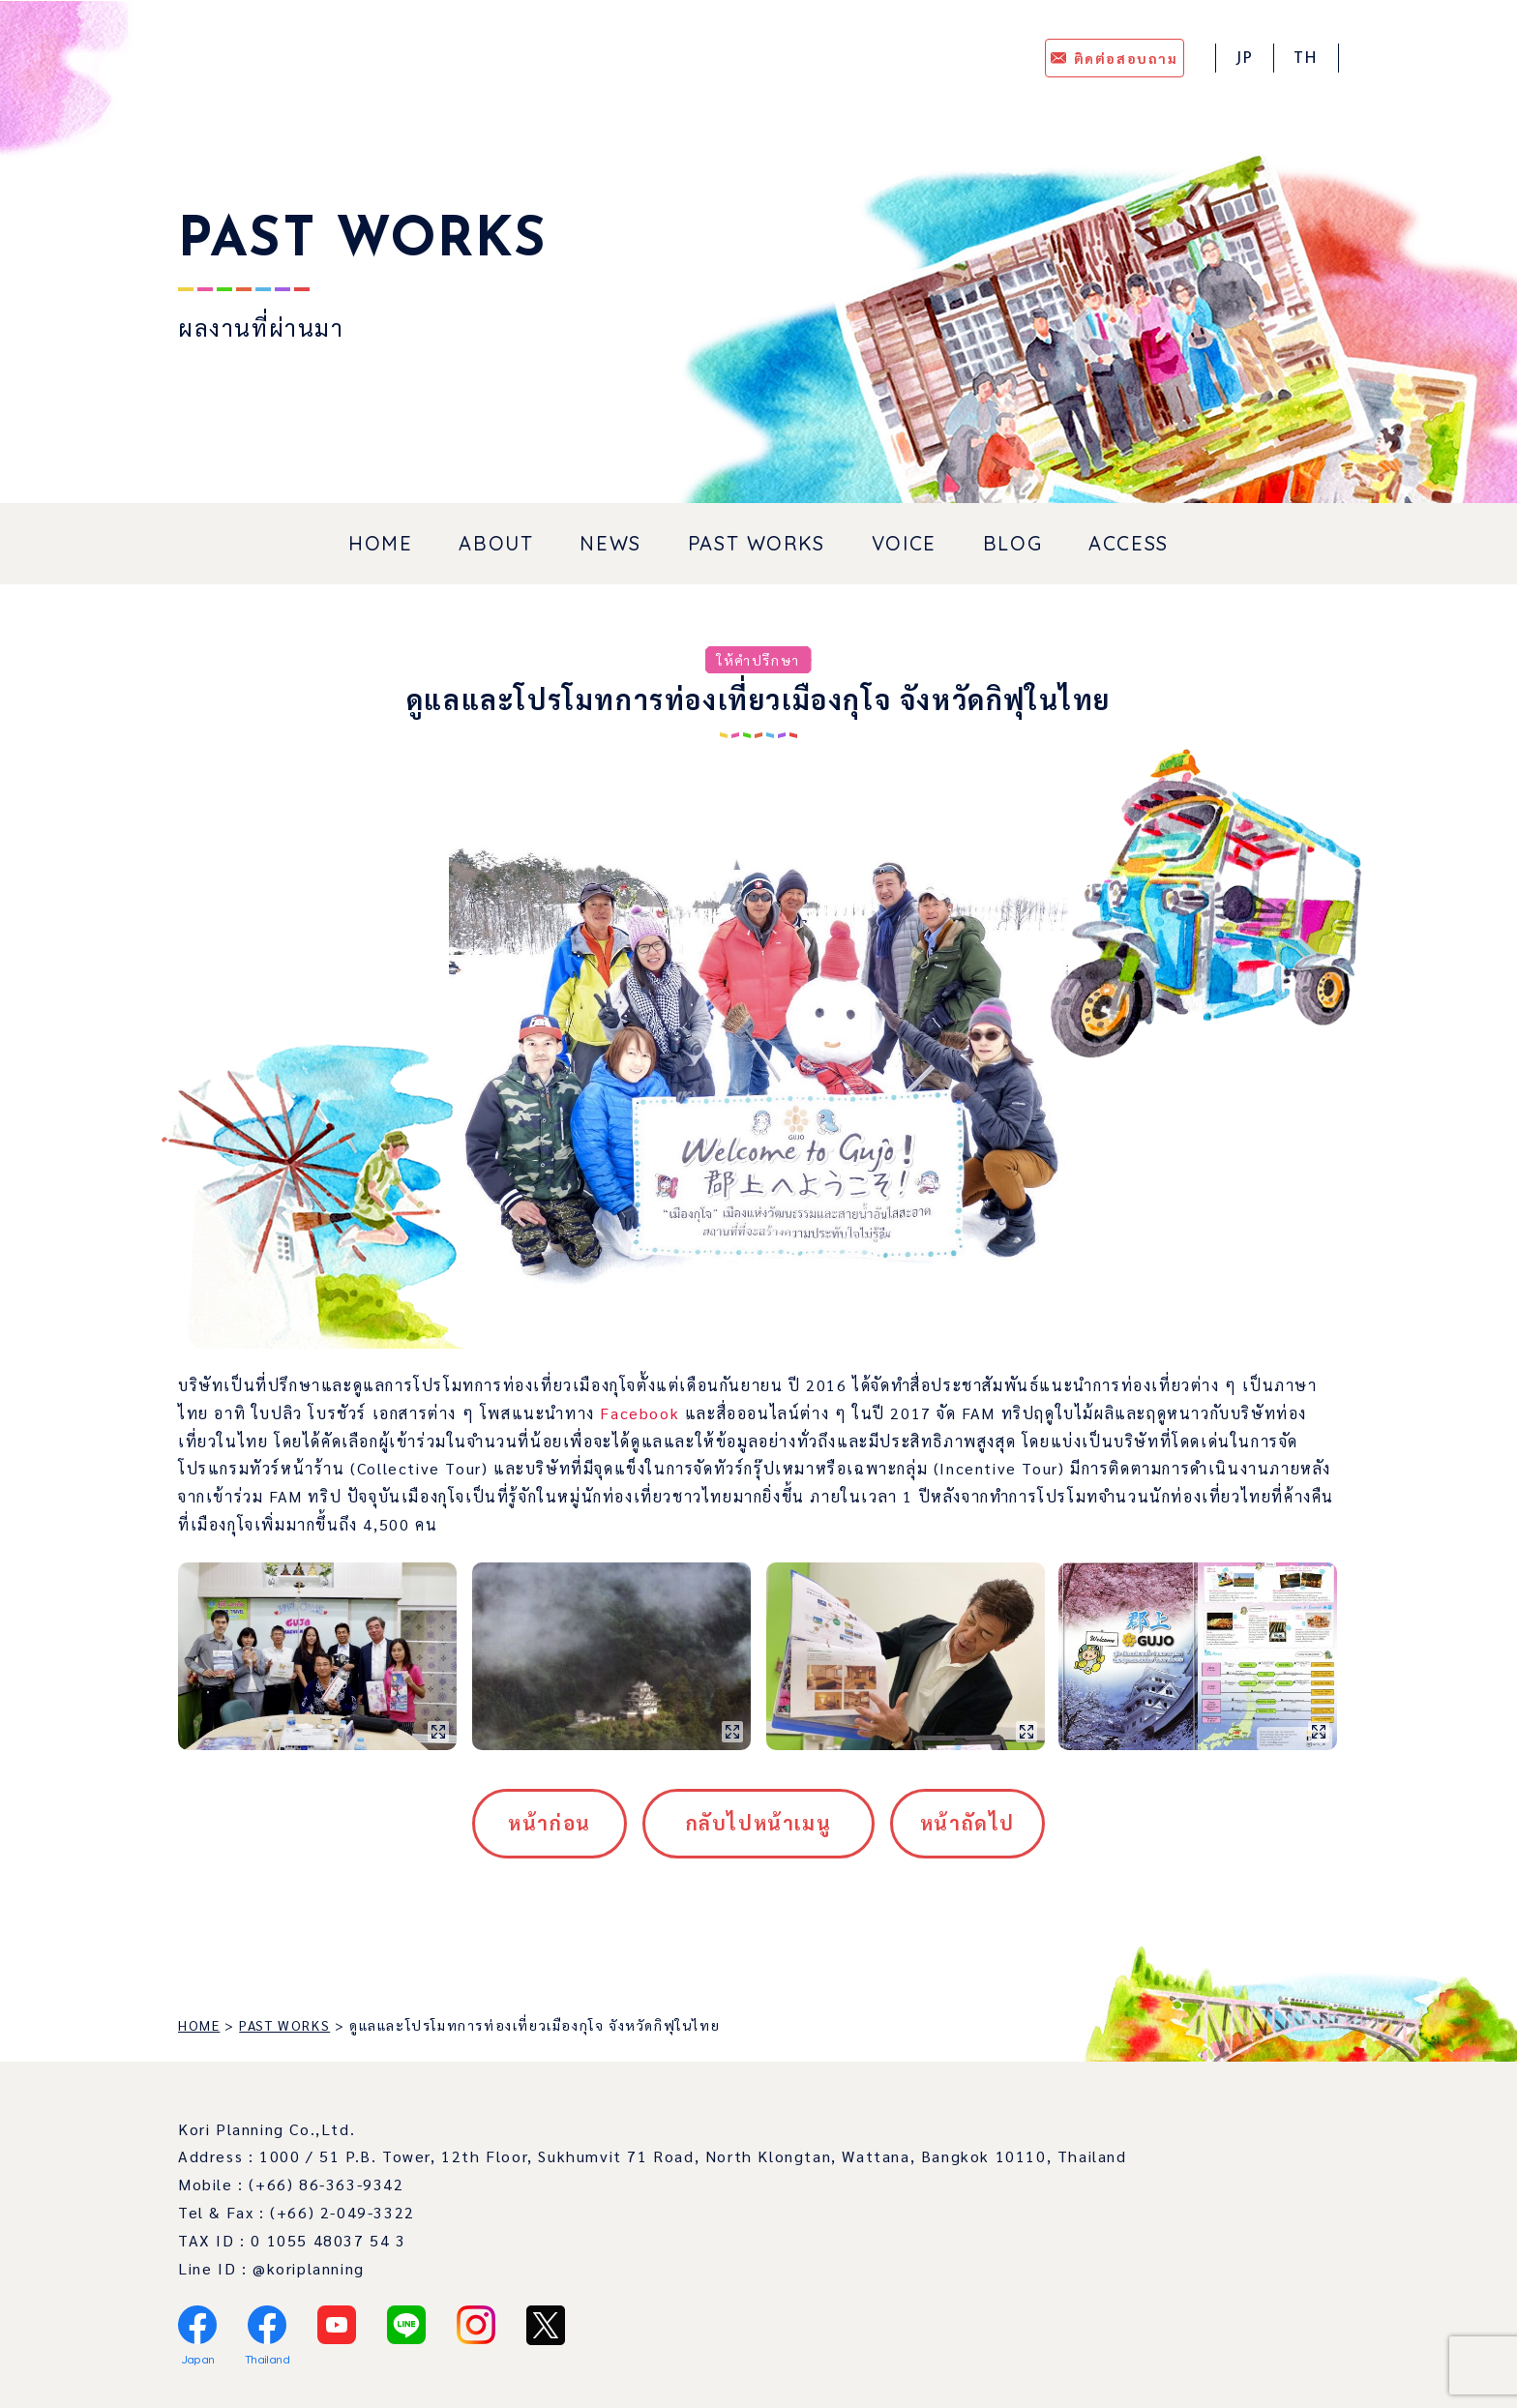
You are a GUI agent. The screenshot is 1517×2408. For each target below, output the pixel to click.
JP (1244, 59)
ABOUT (496, 543)
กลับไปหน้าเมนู (759, 1822)
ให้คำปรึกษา (758, 660)
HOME (380, 543)
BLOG (1012, 543)
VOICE (904, 543)
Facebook (639, 1413)
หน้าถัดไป (967, 1822)
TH (1306, 59)
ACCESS (1128, 543)
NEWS (610, 543)
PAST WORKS (756, 543)
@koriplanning (309, 2268)
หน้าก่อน (549, 1822)
